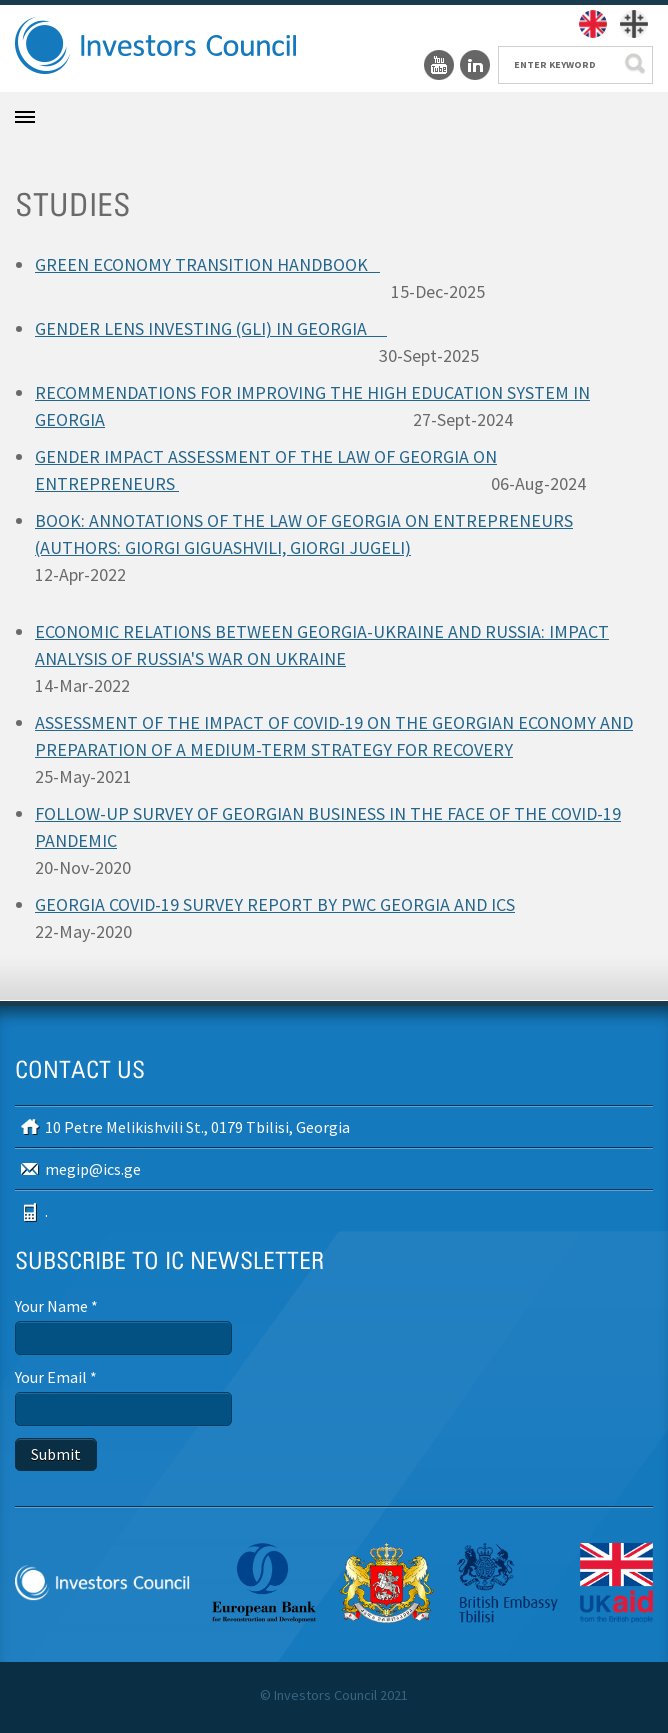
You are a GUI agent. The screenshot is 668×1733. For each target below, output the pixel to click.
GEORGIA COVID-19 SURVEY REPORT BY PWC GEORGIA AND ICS (275, 904)
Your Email (56, 1377)
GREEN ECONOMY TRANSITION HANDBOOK (207, 264)
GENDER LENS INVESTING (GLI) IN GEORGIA (211, 328)
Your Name (56, 1306)
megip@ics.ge (93, 1169)
